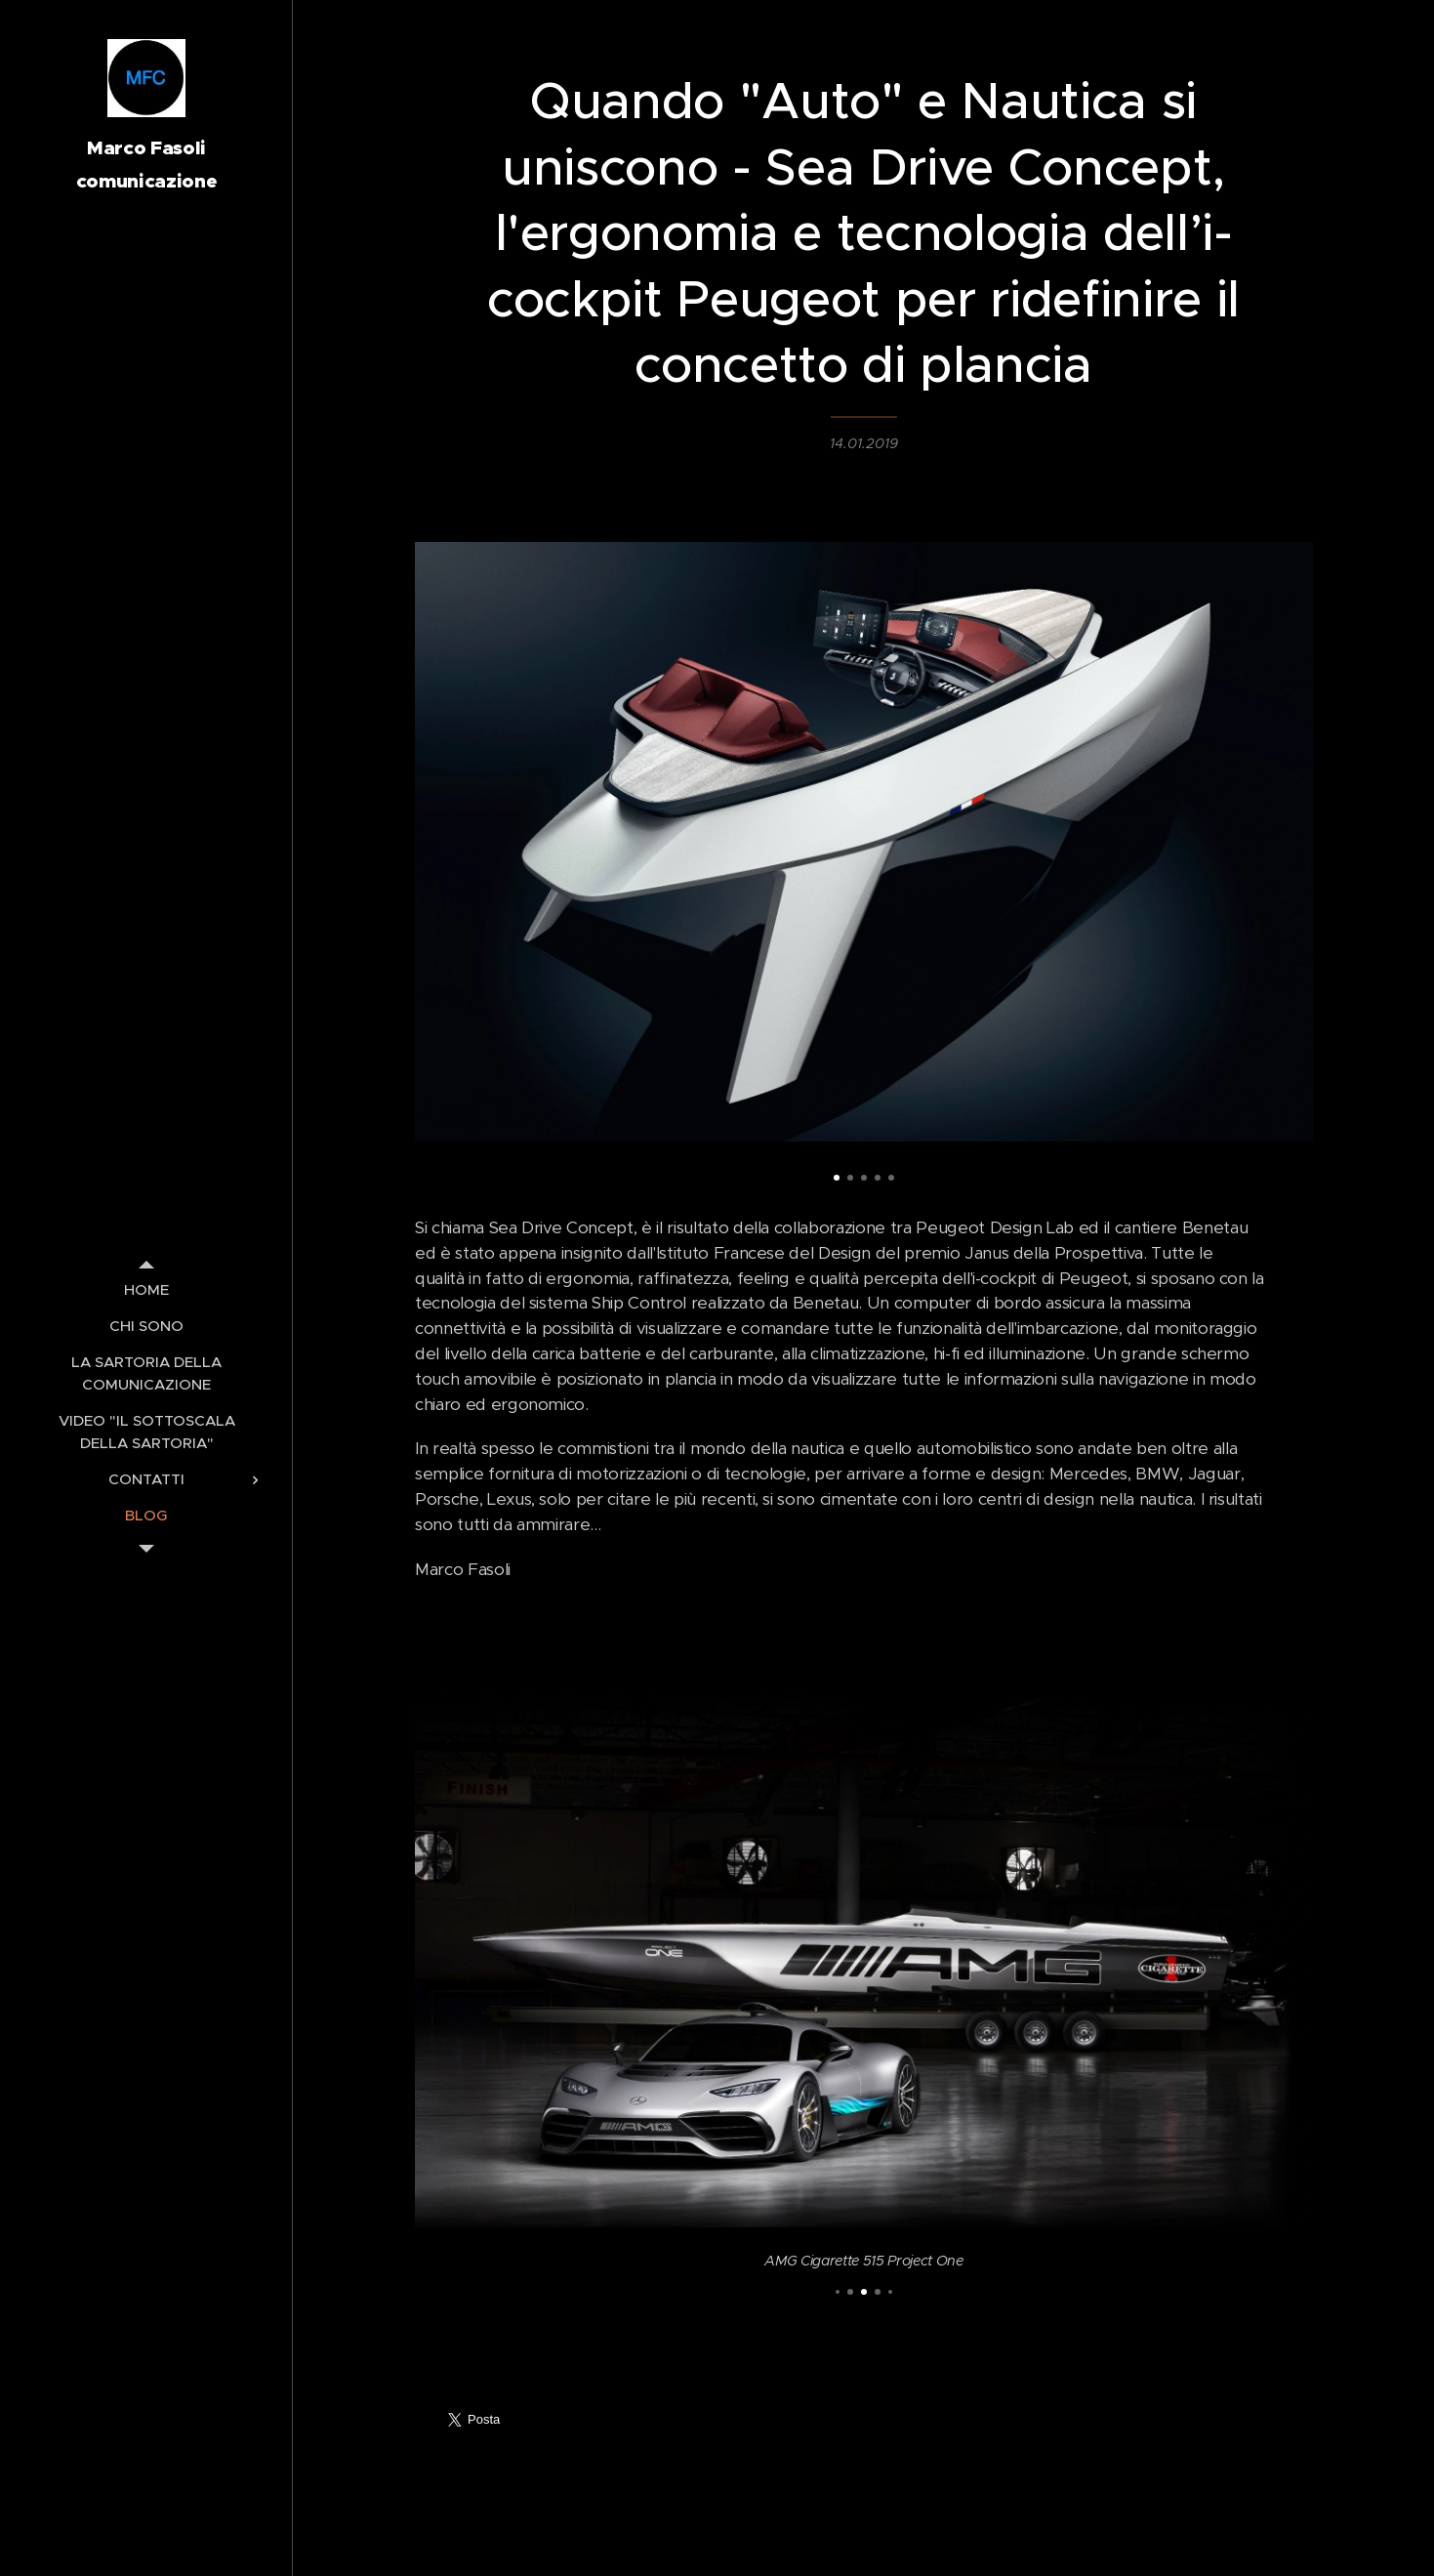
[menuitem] (146, 1289)
